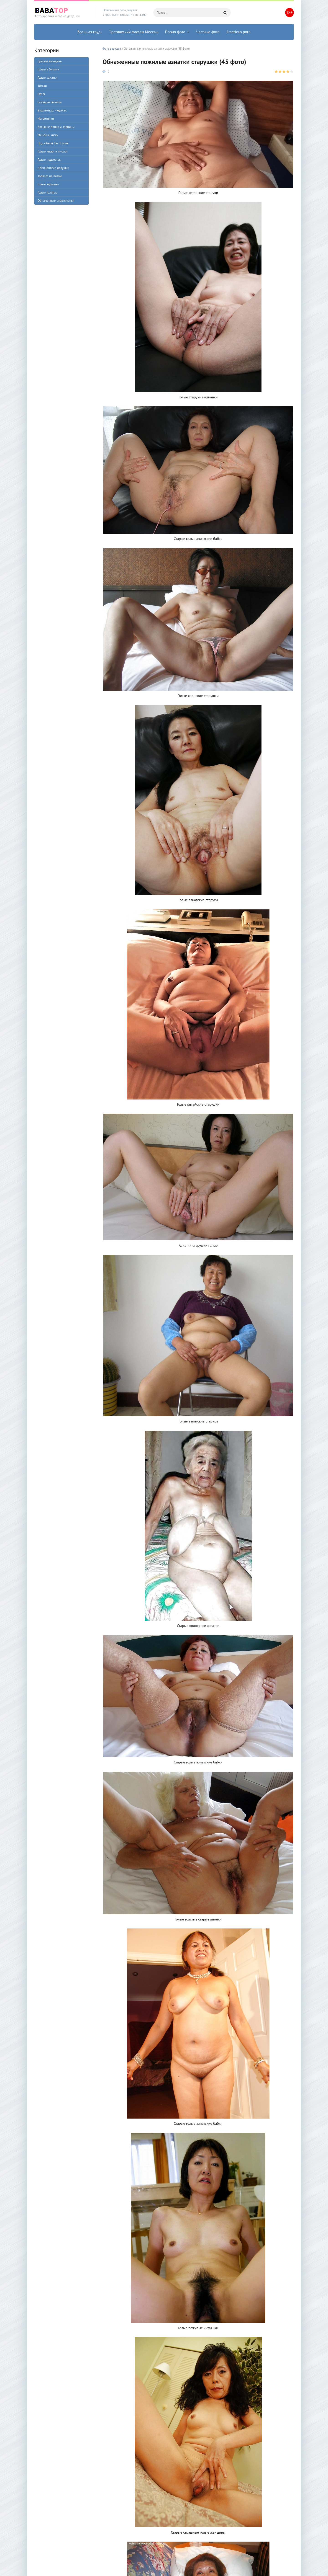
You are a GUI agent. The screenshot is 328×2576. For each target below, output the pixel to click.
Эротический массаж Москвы (133, 31)
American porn (238, 31)
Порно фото (175, 31)
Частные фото (207, 31)
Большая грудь (89, 31)
